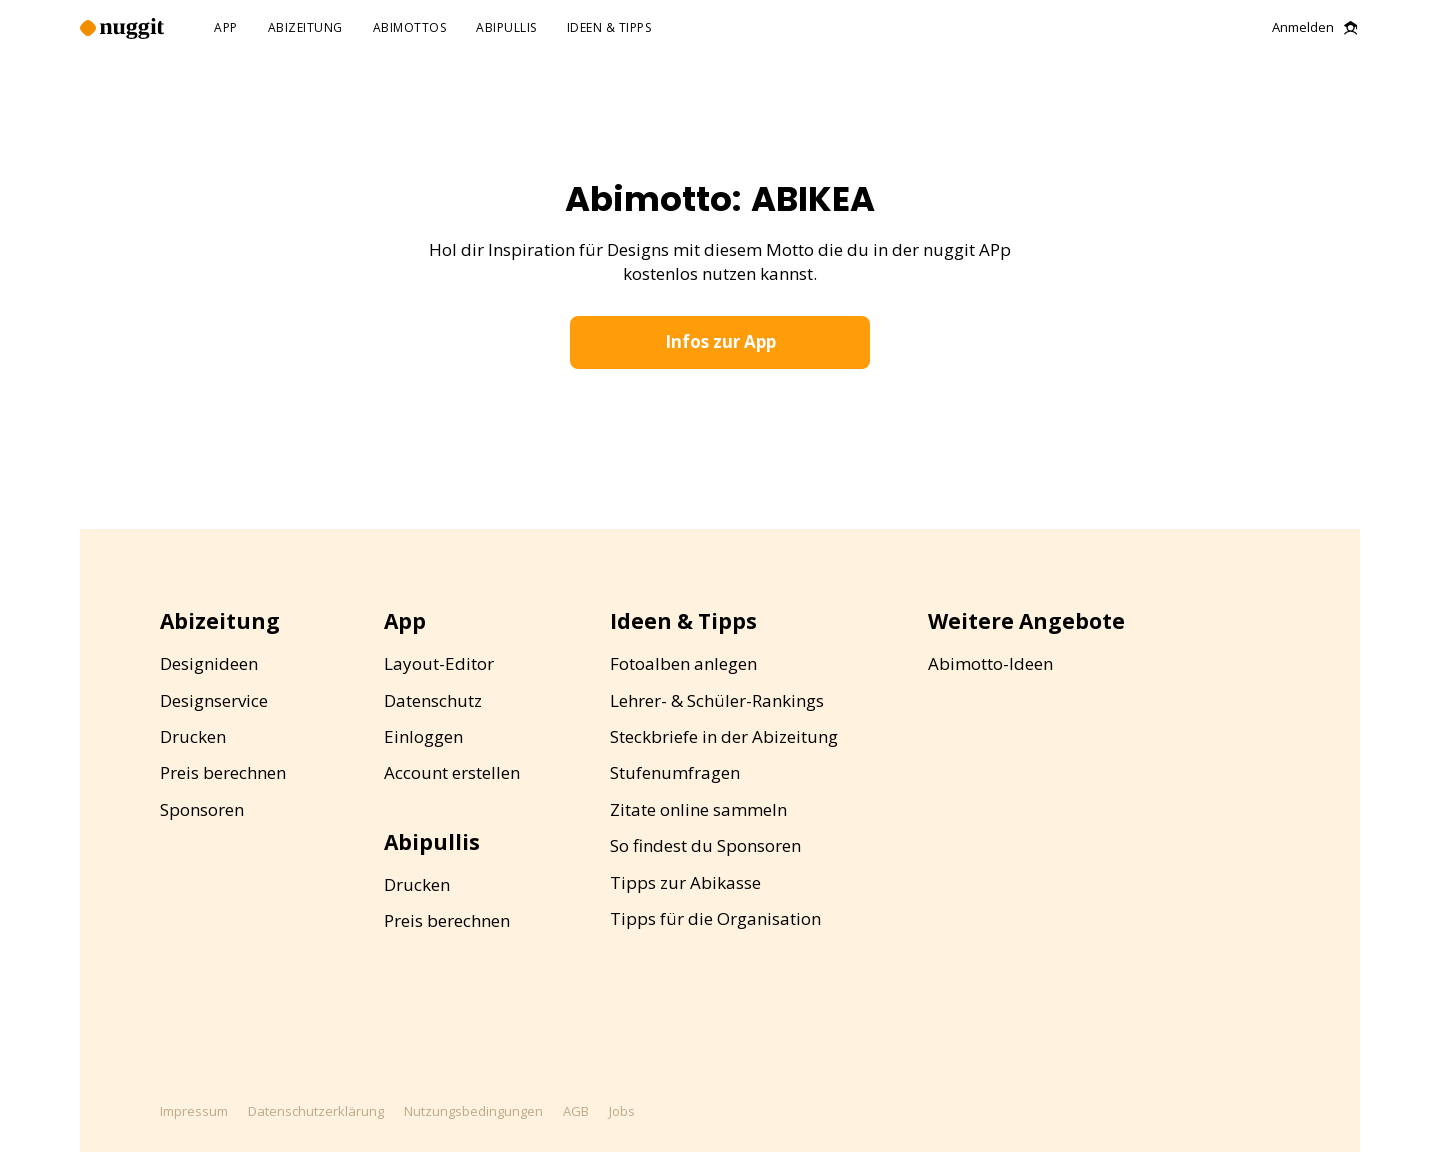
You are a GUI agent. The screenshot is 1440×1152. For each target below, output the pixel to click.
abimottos (410, 29)
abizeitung (305, 29)
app (226, 29)
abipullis (506, 29)
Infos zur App (720, 341)
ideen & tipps (609, 29)
